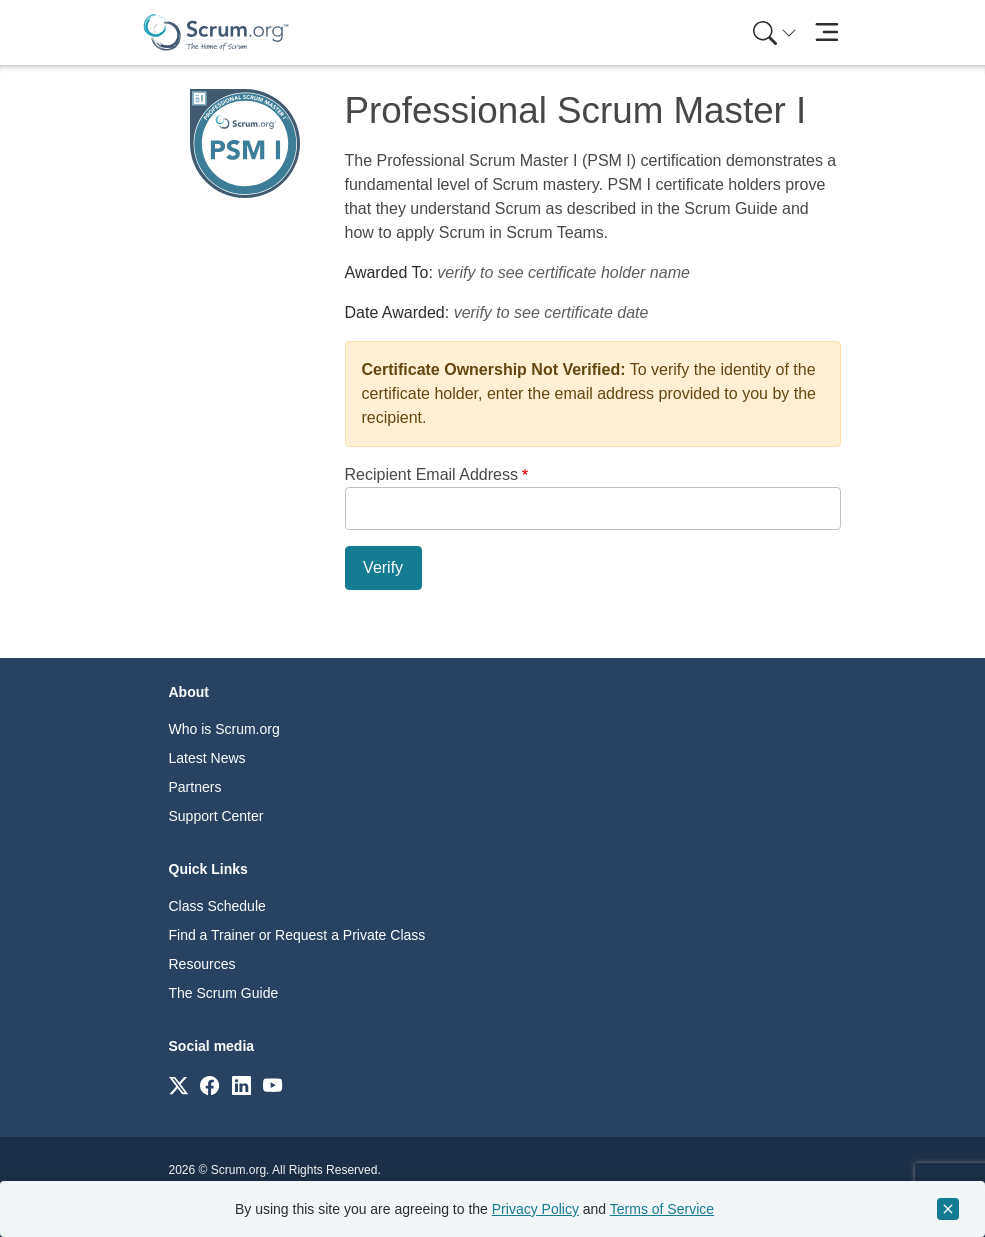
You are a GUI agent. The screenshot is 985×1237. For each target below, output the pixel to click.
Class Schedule (217, 906)
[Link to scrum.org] (178, 1084)
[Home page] (216, 32)
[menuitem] (773, 32)
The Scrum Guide (224, 993)
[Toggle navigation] (827, 32)
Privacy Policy (535, 1209)
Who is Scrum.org (224, 729)
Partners (195, 787)
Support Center (216, 816)
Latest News (207, 758)
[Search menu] (775, 32)
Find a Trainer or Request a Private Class (297, 935)
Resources (202, 964)
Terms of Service (662, 1209)
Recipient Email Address (431, 474)
